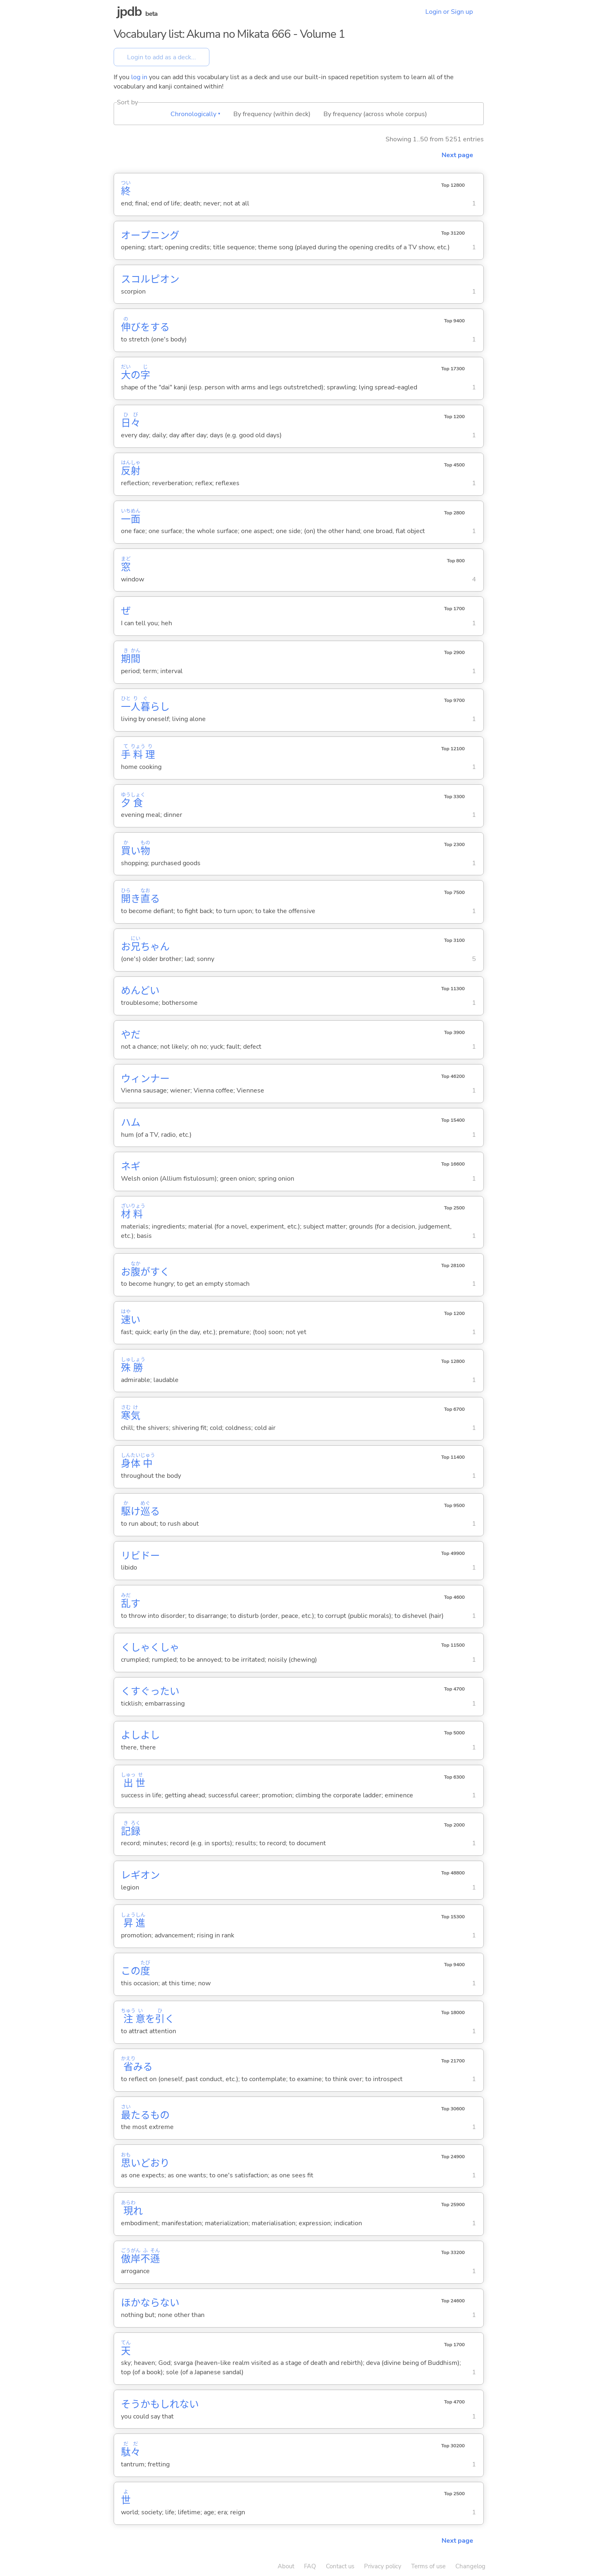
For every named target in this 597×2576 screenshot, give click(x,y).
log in (139, 77)
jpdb (129, 11)
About (286, 2566)
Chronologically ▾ (195, 114)
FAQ (310, 2566)
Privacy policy (382, 2566)
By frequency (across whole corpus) (375, 114)
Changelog (470, 2566)
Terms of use (428, 2566)
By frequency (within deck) (271, 114)
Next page (457, 155)
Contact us (340, 2566)
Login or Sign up (449, 11)
